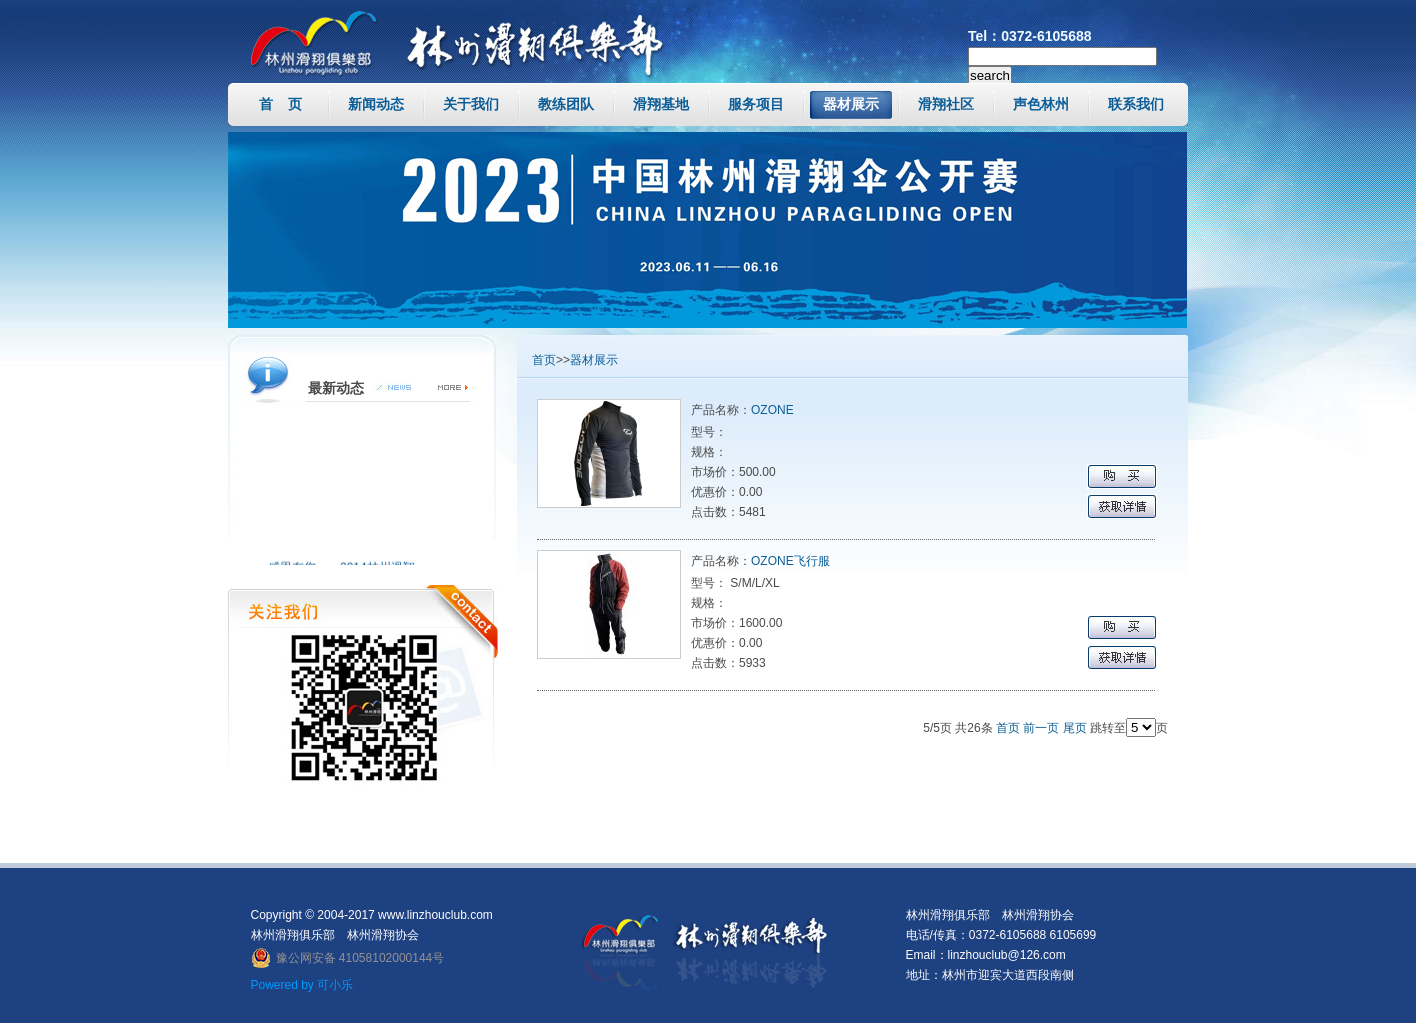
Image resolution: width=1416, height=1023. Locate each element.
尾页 (1075, 728)
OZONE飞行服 (790, 561)
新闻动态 (376, 104)
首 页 (281, 104)
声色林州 (1041, 104)
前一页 (1041, 728)
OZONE (772, 410)
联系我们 (1136, 104)
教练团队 (566, 104)
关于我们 (471, 104)
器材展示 (851, 104)
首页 (544, 360)
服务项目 (756, 104)
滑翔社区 (946, 104)
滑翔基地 (661, 104)
